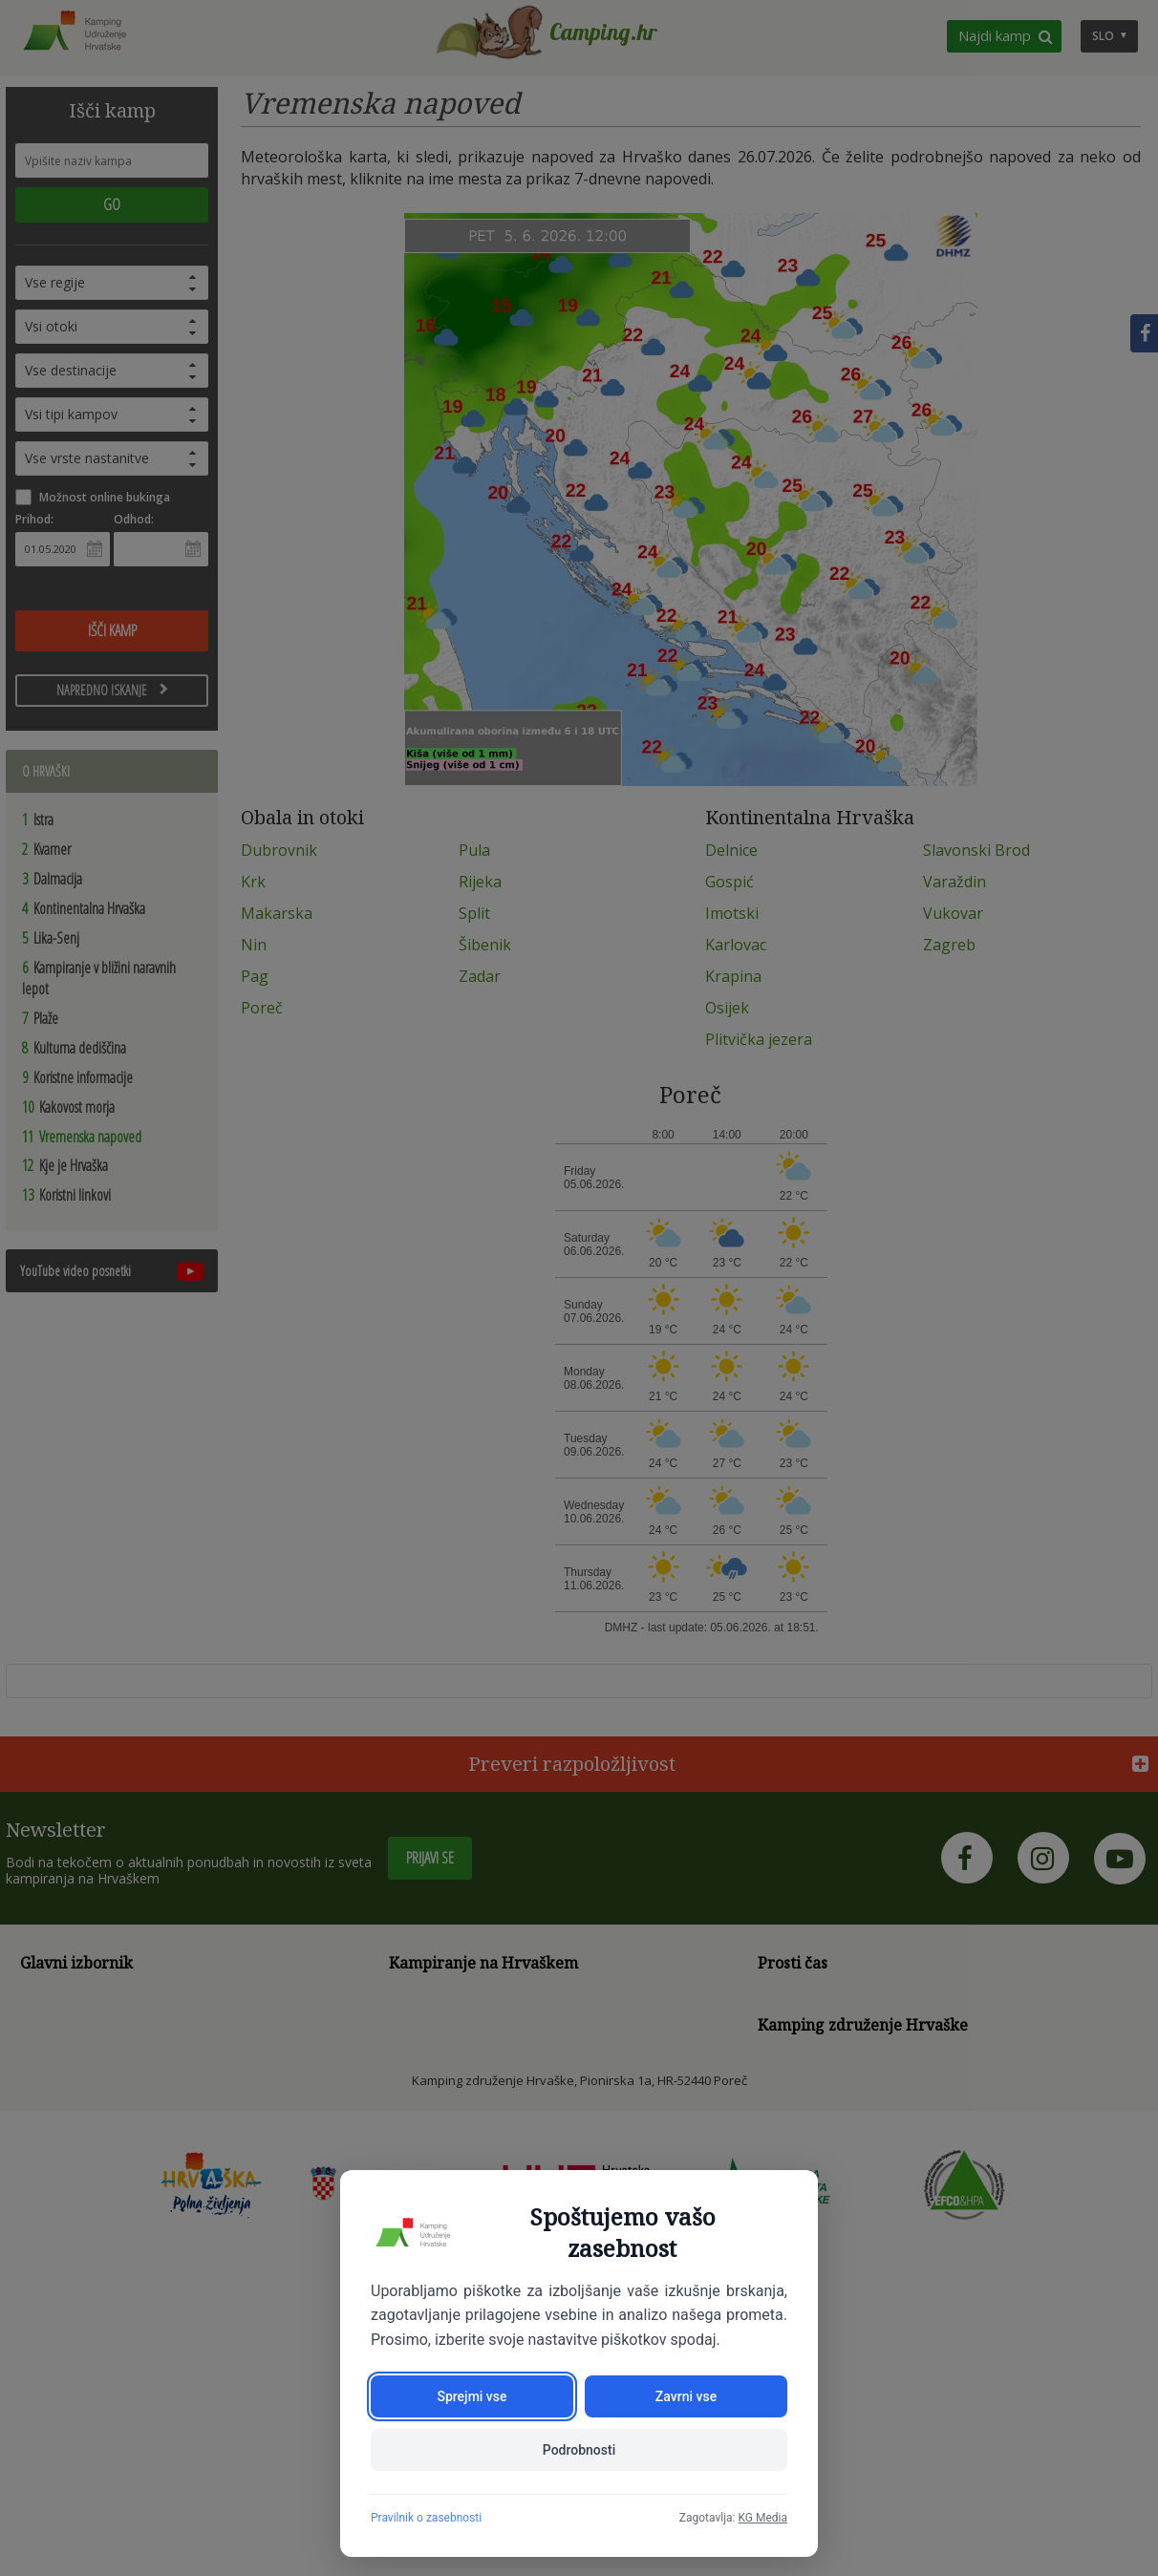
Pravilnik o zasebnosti (426, 2517)
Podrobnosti (579, 2450)
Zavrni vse (686, 2396)
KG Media (762, 2517)
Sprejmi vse (471, 2396)
